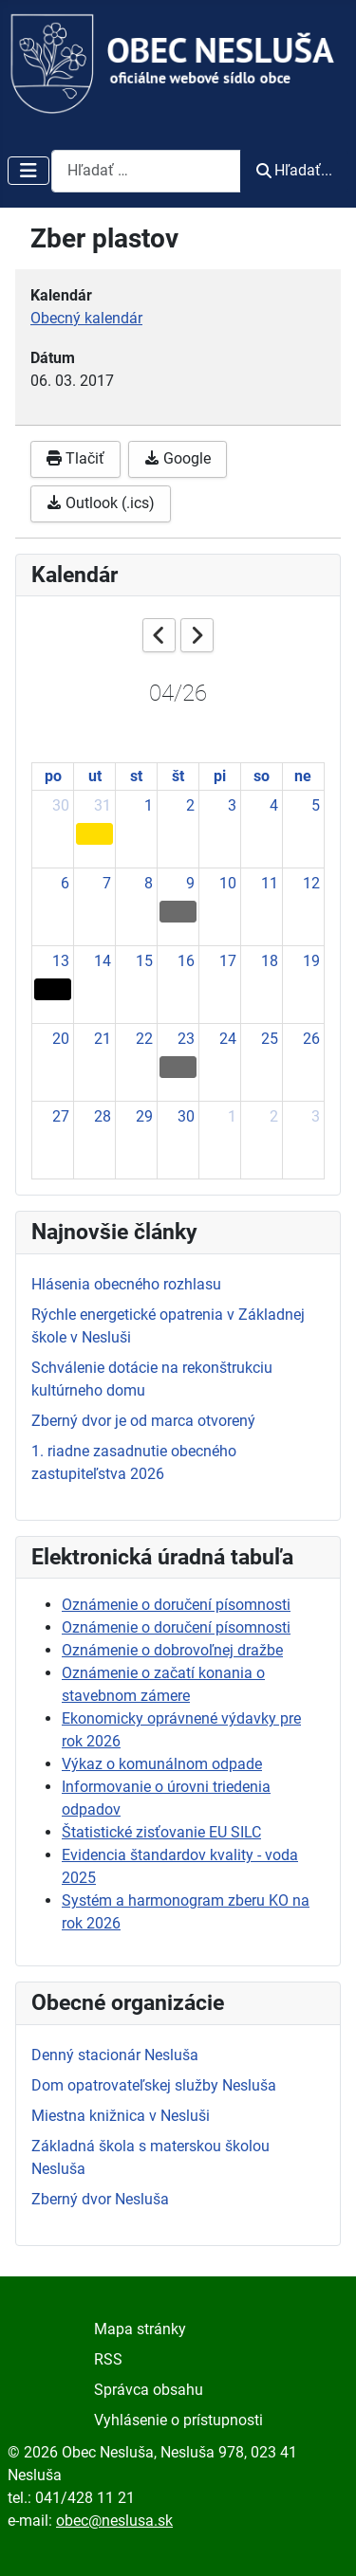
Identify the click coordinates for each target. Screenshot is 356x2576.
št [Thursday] (178, 776)
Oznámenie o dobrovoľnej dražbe (172, 1650)
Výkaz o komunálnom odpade (162, 1764)
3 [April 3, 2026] (232, 805)
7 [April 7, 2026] (107, 883)
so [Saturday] (261, 776)
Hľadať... (294, 170)
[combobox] (146, 171)
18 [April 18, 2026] (269, 961)
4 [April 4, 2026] (274, 805)
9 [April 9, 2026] (190, 883)
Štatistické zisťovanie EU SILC (161, 1832)
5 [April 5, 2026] (315, 805)
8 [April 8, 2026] (148, 883)
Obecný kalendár (86, 318)
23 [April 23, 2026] (186, 1039)
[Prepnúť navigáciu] (28, 170)
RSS (108, 2359)
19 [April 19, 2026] (311, 961)
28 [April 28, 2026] (102, 1116)
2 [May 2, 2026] (274, 1116)
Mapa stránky (140, 2329)
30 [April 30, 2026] (186, 1116)
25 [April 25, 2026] (269, 1039)
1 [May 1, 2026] (232, 1116)
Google (177, 458)
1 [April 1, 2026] (148, 805)
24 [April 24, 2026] (227, 1039)
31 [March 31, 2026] (102, 805)
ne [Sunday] (302, 776)
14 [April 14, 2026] (102, 961)
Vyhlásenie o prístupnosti (178, 2420)
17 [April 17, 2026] (227, 961)
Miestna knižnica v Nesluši (120, 2116)
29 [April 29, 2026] (144, 1116)
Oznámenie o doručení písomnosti (176, 1605)
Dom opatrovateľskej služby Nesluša (153, 2085)
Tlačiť (75, 458)
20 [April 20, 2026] (60, 1039)
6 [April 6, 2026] (65, 883)
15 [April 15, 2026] (144, 961)
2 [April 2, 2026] (190, 805)
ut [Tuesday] (95, 776)
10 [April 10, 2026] (227, 883)
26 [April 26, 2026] (311, 1039)
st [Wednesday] (136, 776)
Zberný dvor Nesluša (100, 2199)
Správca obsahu (148, 2390)
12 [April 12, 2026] (311, 883)
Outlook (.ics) (101, 503)
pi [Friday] (220, 776)
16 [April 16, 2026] (186, 961)
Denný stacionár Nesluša (114, 2055)
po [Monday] (53, 776)
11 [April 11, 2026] (269, 883)
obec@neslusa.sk (114, 2521)
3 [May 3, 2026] (315, 1116)
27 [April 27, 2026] (60, 1116)
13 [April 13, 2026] (60, 961)
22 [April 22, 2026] (144, 1039)
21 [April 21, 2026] (102, 1039)
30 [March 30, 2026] (60, 805)
